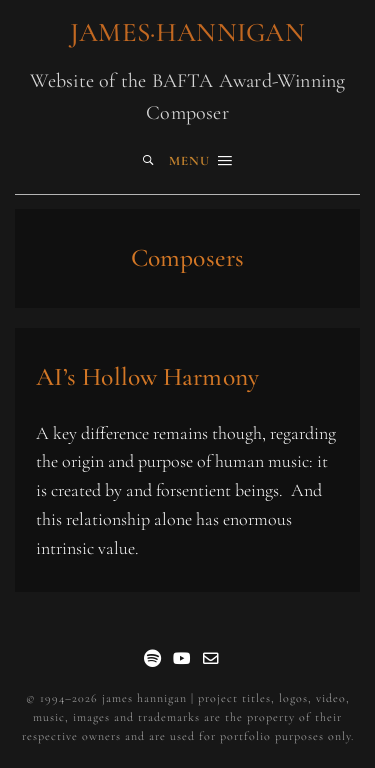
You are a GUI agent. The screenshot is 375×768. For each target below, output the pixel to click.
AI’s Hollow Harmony (147, 376)
